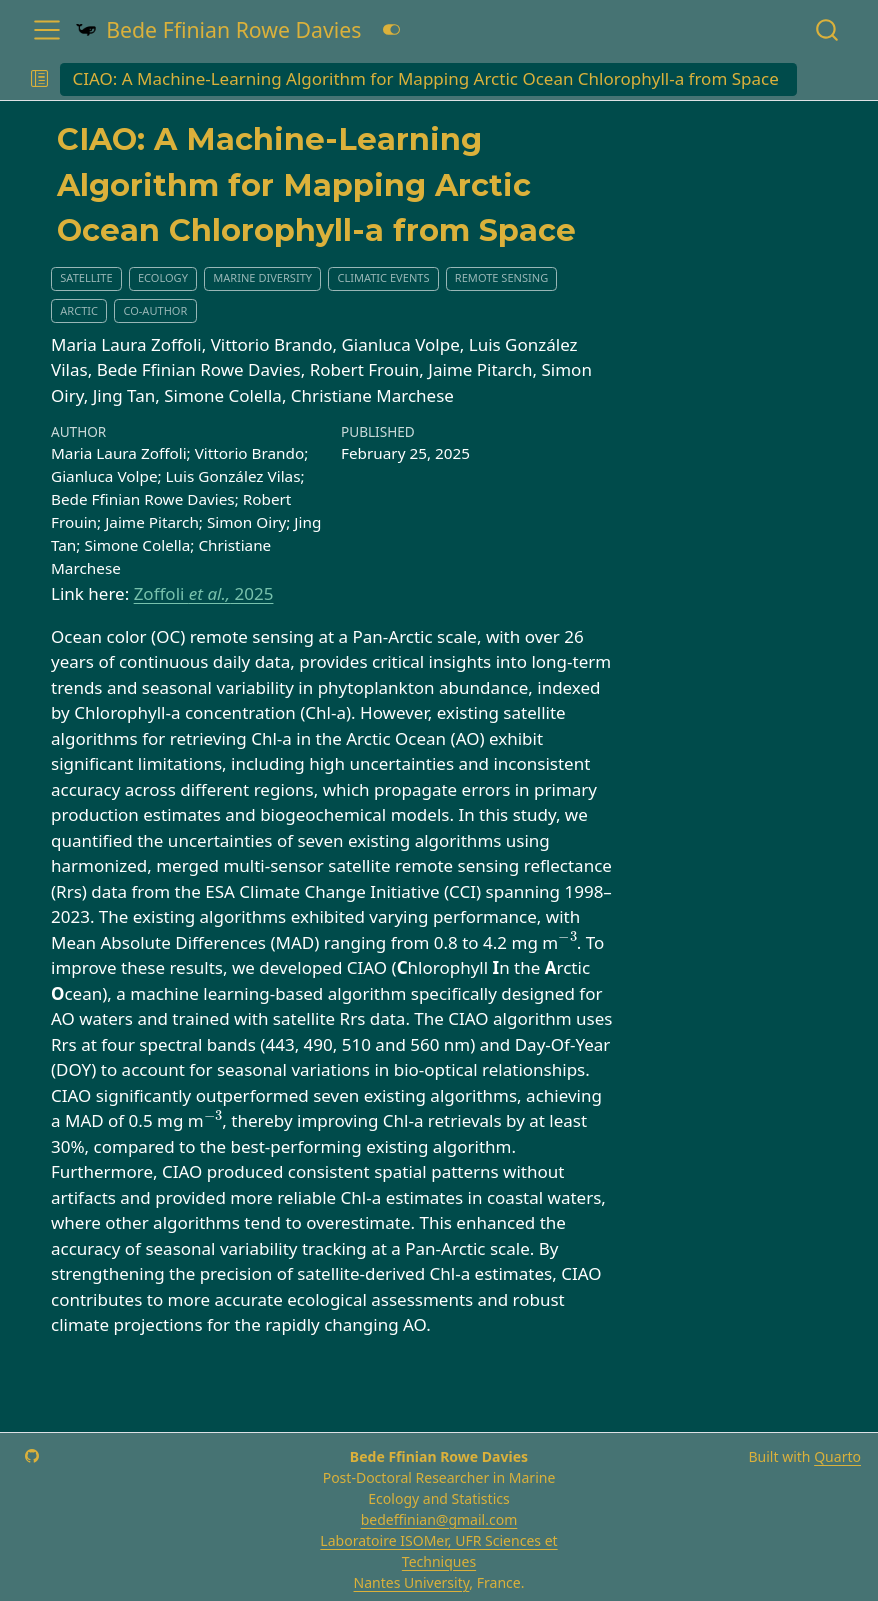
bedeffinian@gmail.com (439, 1519)
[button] (39, 80)
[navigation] (831, 80)
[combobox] (828, 29)
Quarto (837, 1456)
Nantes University (412, 1582)
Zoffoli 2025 (204, 593)
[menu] (47, 30)
